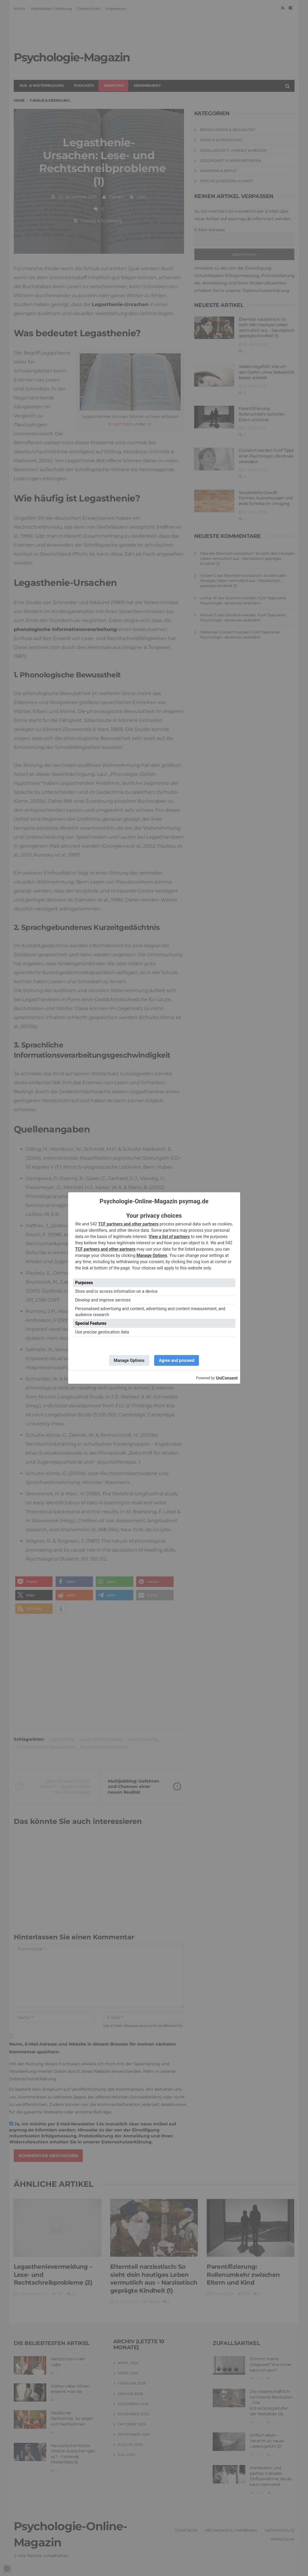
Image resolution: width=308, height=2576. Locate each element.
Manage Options (152, 1255)
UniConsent (226, 1378)
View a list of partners (169, 1236)
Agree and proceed (176, 1360)
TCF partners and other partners (128, 1224)
